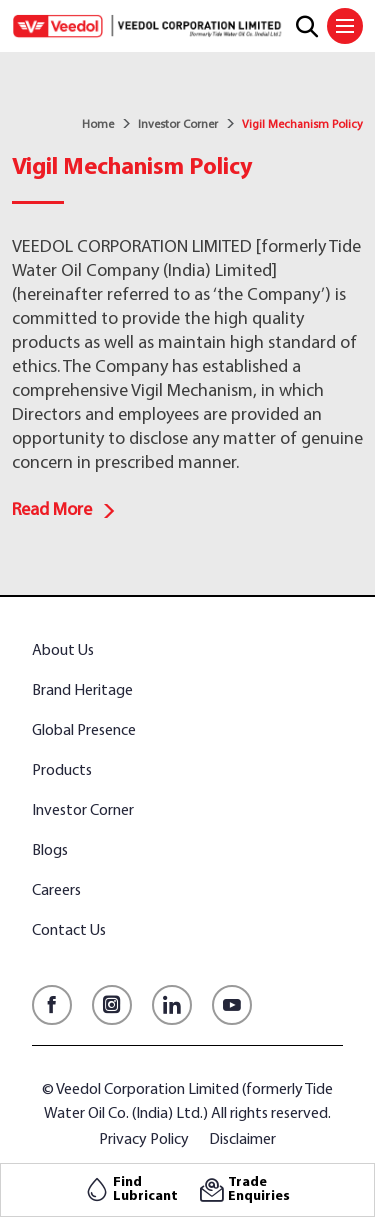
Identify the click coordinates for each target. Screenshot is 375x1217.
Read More (64, 510)
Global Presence (84, 731)
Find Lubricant (145, 1190)
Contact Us (69, 931)
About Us (63, 651)
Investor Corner (178, 125)
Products (62, 771)
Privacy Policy (144, 1140)
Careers (56, 891)
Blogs (50, 851)
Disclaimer (242, 1140)
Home (98, 125)
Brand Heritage (82, 691)
